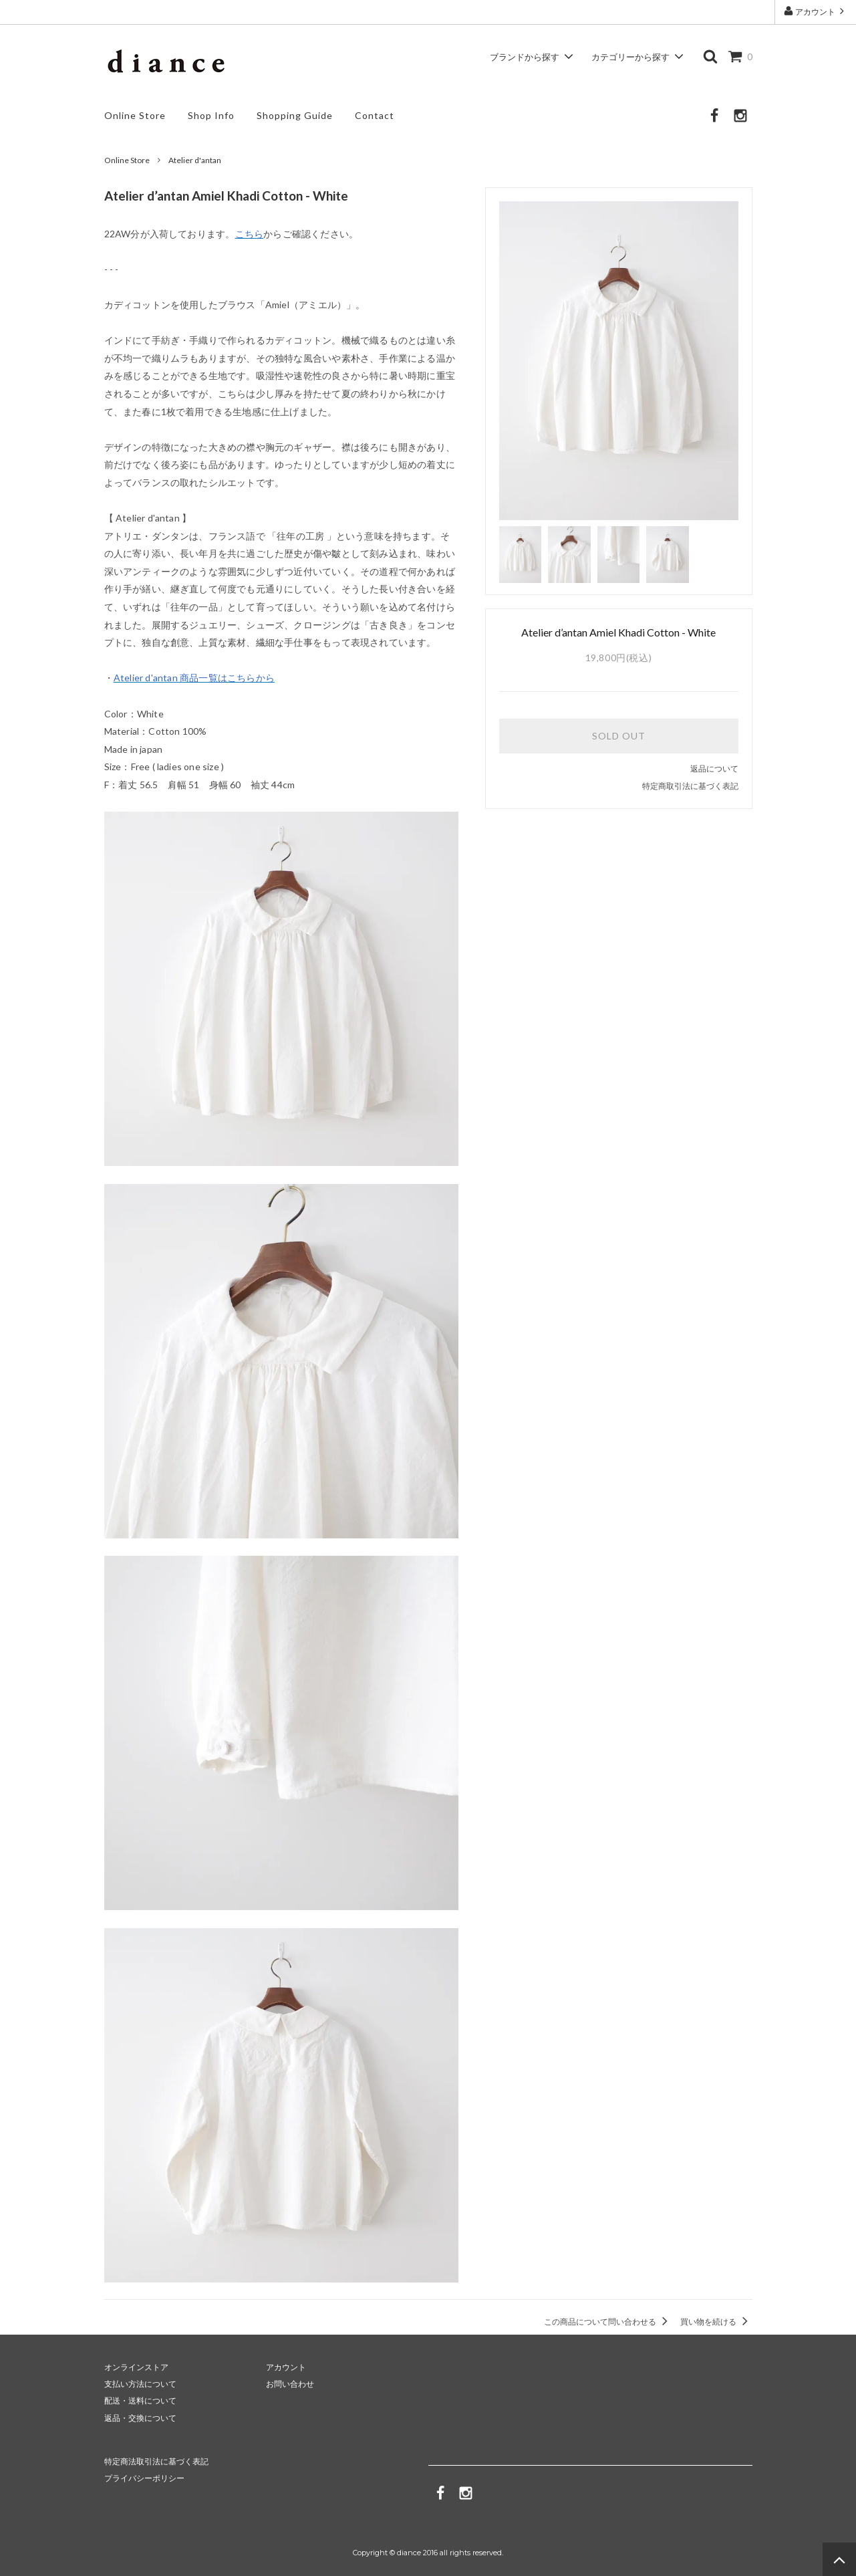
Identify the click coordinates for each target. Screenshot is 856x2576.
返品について (714, 769)
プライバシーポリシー (144, 2478)
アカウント (815, 11)
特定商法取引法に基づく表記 (156, 2461)
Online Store (135, 115)
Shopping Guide (295, 115)
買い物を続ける (716, 2322)
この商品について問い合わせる (608, 2322)
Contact (374, 115)
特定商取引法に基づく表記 (690, 786)
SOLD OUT (619, 735)
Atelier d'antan (194, 160)
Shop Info (211, 115)
